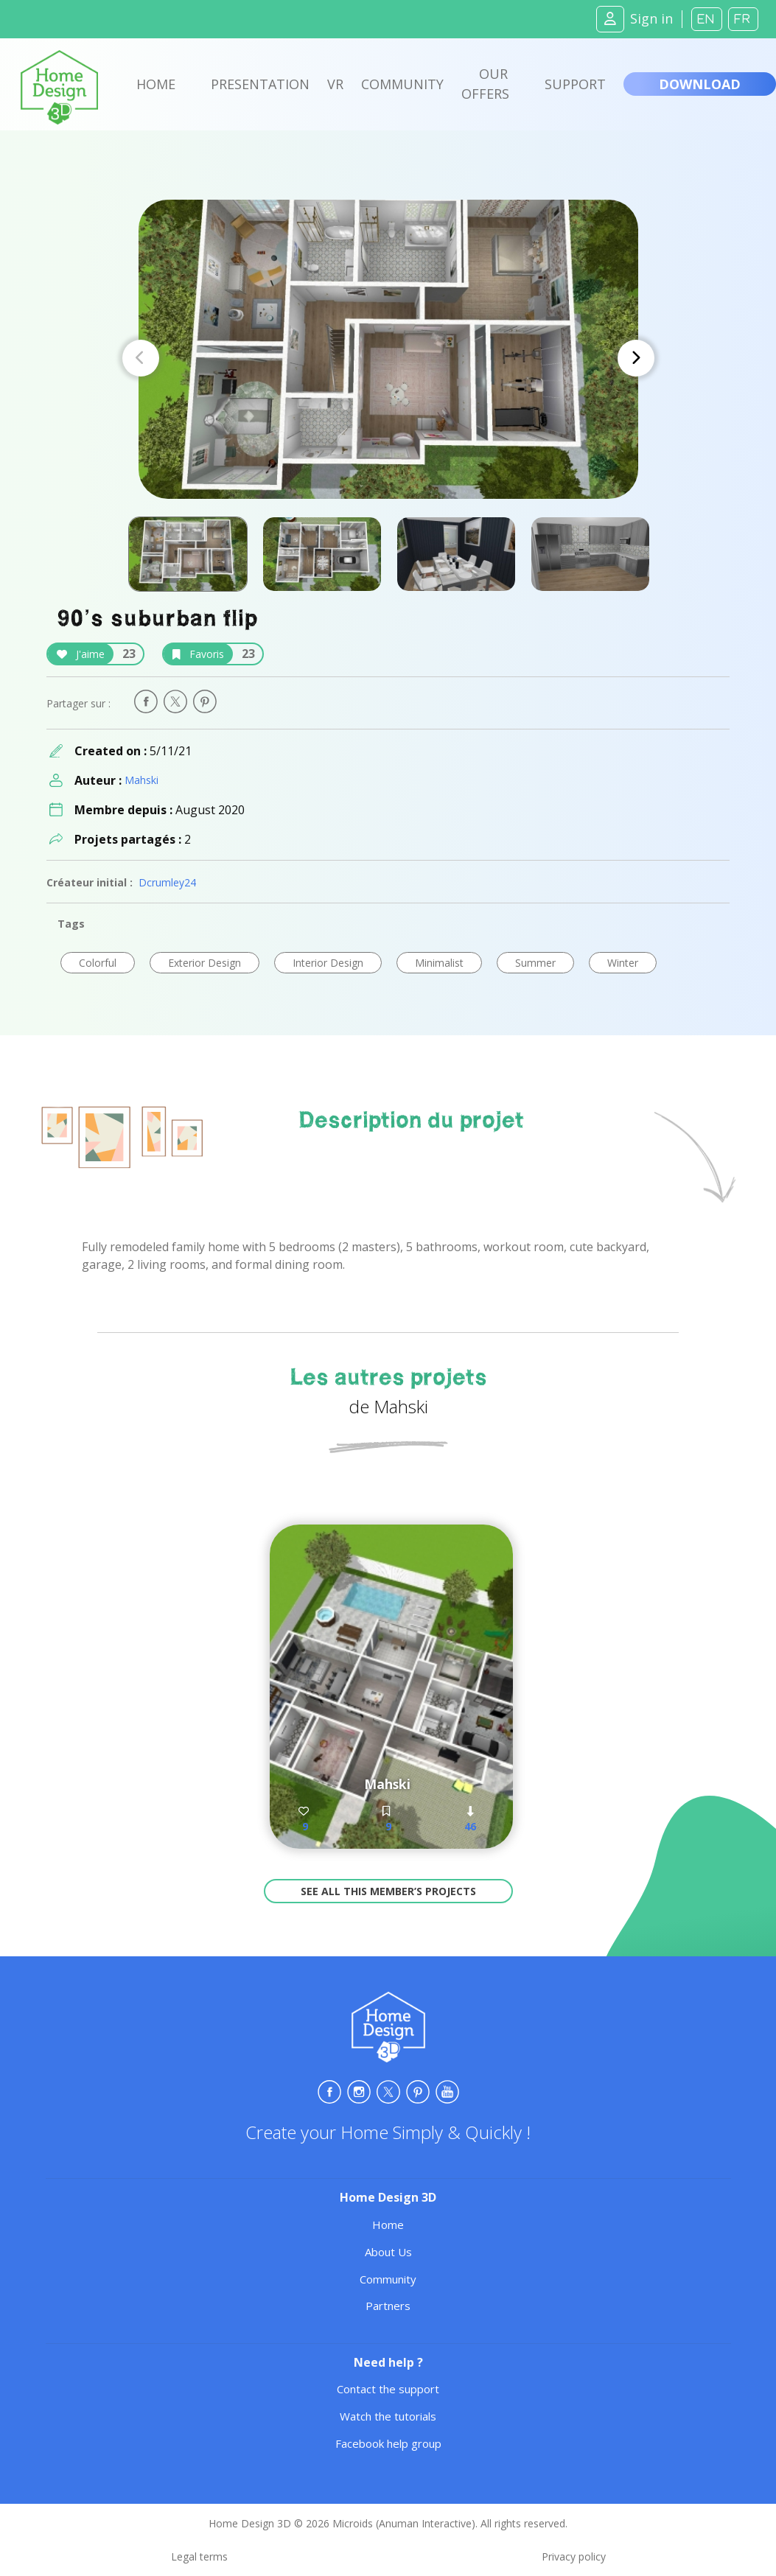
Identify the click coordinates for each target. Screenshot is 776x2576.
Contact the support (388, 2388)
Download (700, 84)
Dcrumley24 (167, 882)
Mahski (141, 780)
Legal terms (199, 2556)
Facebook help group (388, 2443)
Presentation (260, 84)
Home (155, 84)
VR (335, 84)
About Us (388, 2251)
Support (575, 84)
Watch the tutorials (388, 2416)
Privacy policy (574, 2556)
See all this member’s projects (388, 1891)
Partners (388, 2305)
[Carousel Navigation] (388, 358)
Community (402, 84)
